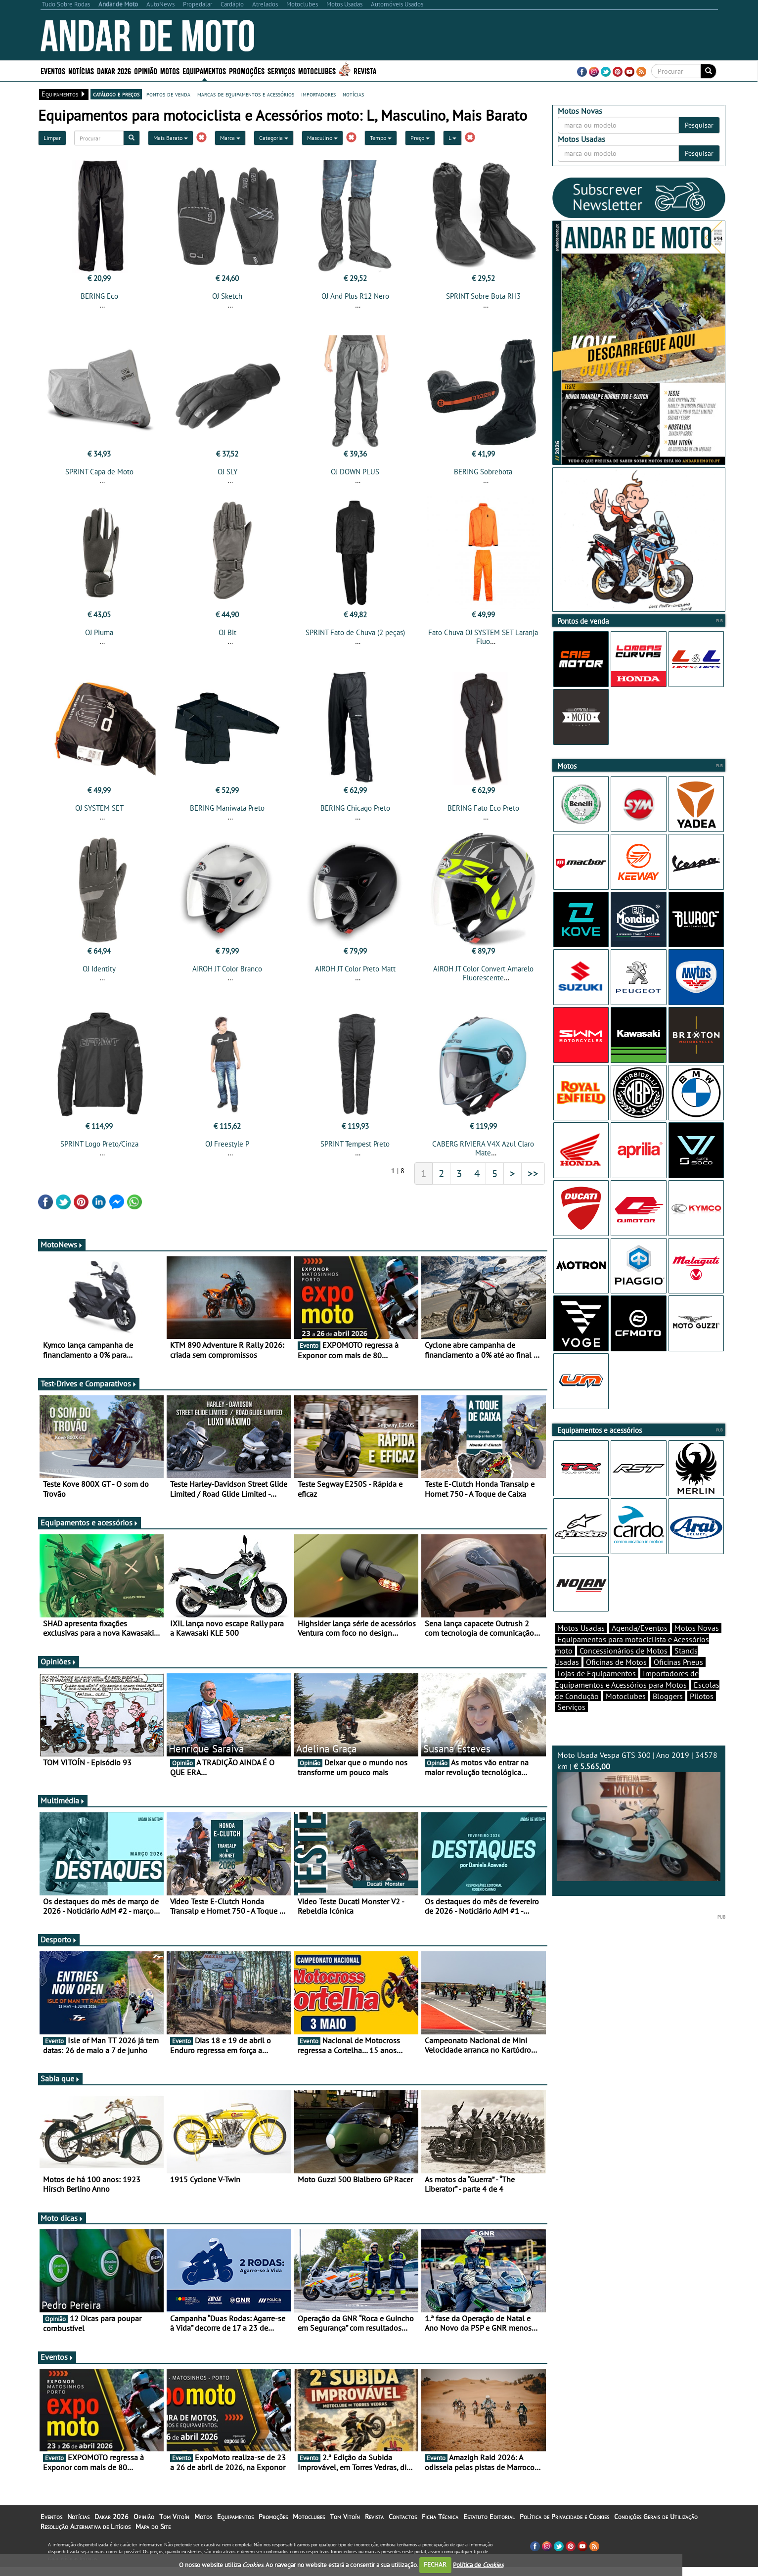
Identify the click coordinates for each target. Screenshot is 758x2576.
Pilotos (701, 1713)
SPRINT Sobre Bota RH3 (483, 296)
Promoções (247, 70)
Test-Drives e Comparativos (89, 1392)
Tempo (381, 137)
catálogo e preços (116, 94)
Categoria (273, 137)
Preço (420, 137)
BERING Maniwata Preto (227, 814)
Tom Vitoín (174, 2525)
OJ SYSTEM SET (99, 814)
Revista (365, 70)
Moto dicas (62, 2227)
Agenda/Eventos (640, 1645)
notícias (353, 94)
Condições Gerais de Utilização (656, 2525)
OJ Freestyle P (227, 1152)
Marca (230, 137)
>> (533, 1182)
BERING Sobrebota (483, 474)
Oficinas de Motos (616, 1679)
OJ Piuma (99, 635)
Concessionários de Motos (624, 1668)
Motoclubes (317, 70)
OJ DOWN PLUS (355, 474)
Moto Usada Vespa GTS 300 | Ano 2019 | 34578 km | (638, 1832)
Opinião (145, 70)
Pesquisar (699, 125)
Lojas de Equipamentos (596, 1691)
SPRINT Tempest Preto (355, 1152)
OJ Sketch (227, 296)
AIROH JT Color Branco (227, 974)
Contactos (403, 2525)
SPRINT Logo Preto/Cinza (99, 1152)
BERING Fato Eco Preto (483, 814)
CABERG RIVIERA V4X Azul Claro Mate (483, 1157)
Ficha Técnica (440, 2525)
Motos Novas (696, 1645)
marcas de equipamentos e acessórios (245, 94)
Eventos (53, 70)
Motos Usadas (581, 1645)
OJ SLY (227, 474)
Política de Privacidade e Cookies (564, 2525)
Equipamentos (204, 70)
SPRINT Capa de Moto (99, 474)
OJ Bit (227, 635)
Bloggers (668, 1713)
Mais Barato (170, 137)
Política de (478, 2564)
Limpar (52, 137)
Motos (169, 70)
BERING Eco (99, 296)
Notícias (81, 70)
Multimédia (63, 1809)
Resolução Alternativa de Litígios (86, 2535)
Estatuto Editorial (489, 2525)
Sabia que (60, 2087)
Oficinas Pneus (678, 1679)
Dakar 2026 (114, 70)
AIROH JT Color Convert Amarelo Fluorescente (483, 979)
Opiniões (59, 1670)
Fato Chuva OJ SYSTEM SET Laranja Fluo (483, 640)
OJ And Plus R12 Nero (355, 296)
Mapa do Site (153, 2535)
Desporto (59, 1948)
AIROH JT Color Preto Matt (355, 974)
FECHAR (435, 2564)
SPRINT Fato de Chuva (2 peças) (355, 635)
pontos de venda (168, 94)
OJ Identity (99, 974)
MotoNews (62, 1253)
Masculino (322, 137)
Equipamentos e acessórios (89, 1531)
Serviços (281, 70)
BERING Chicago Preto (355, 814)
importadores (318, 94)
